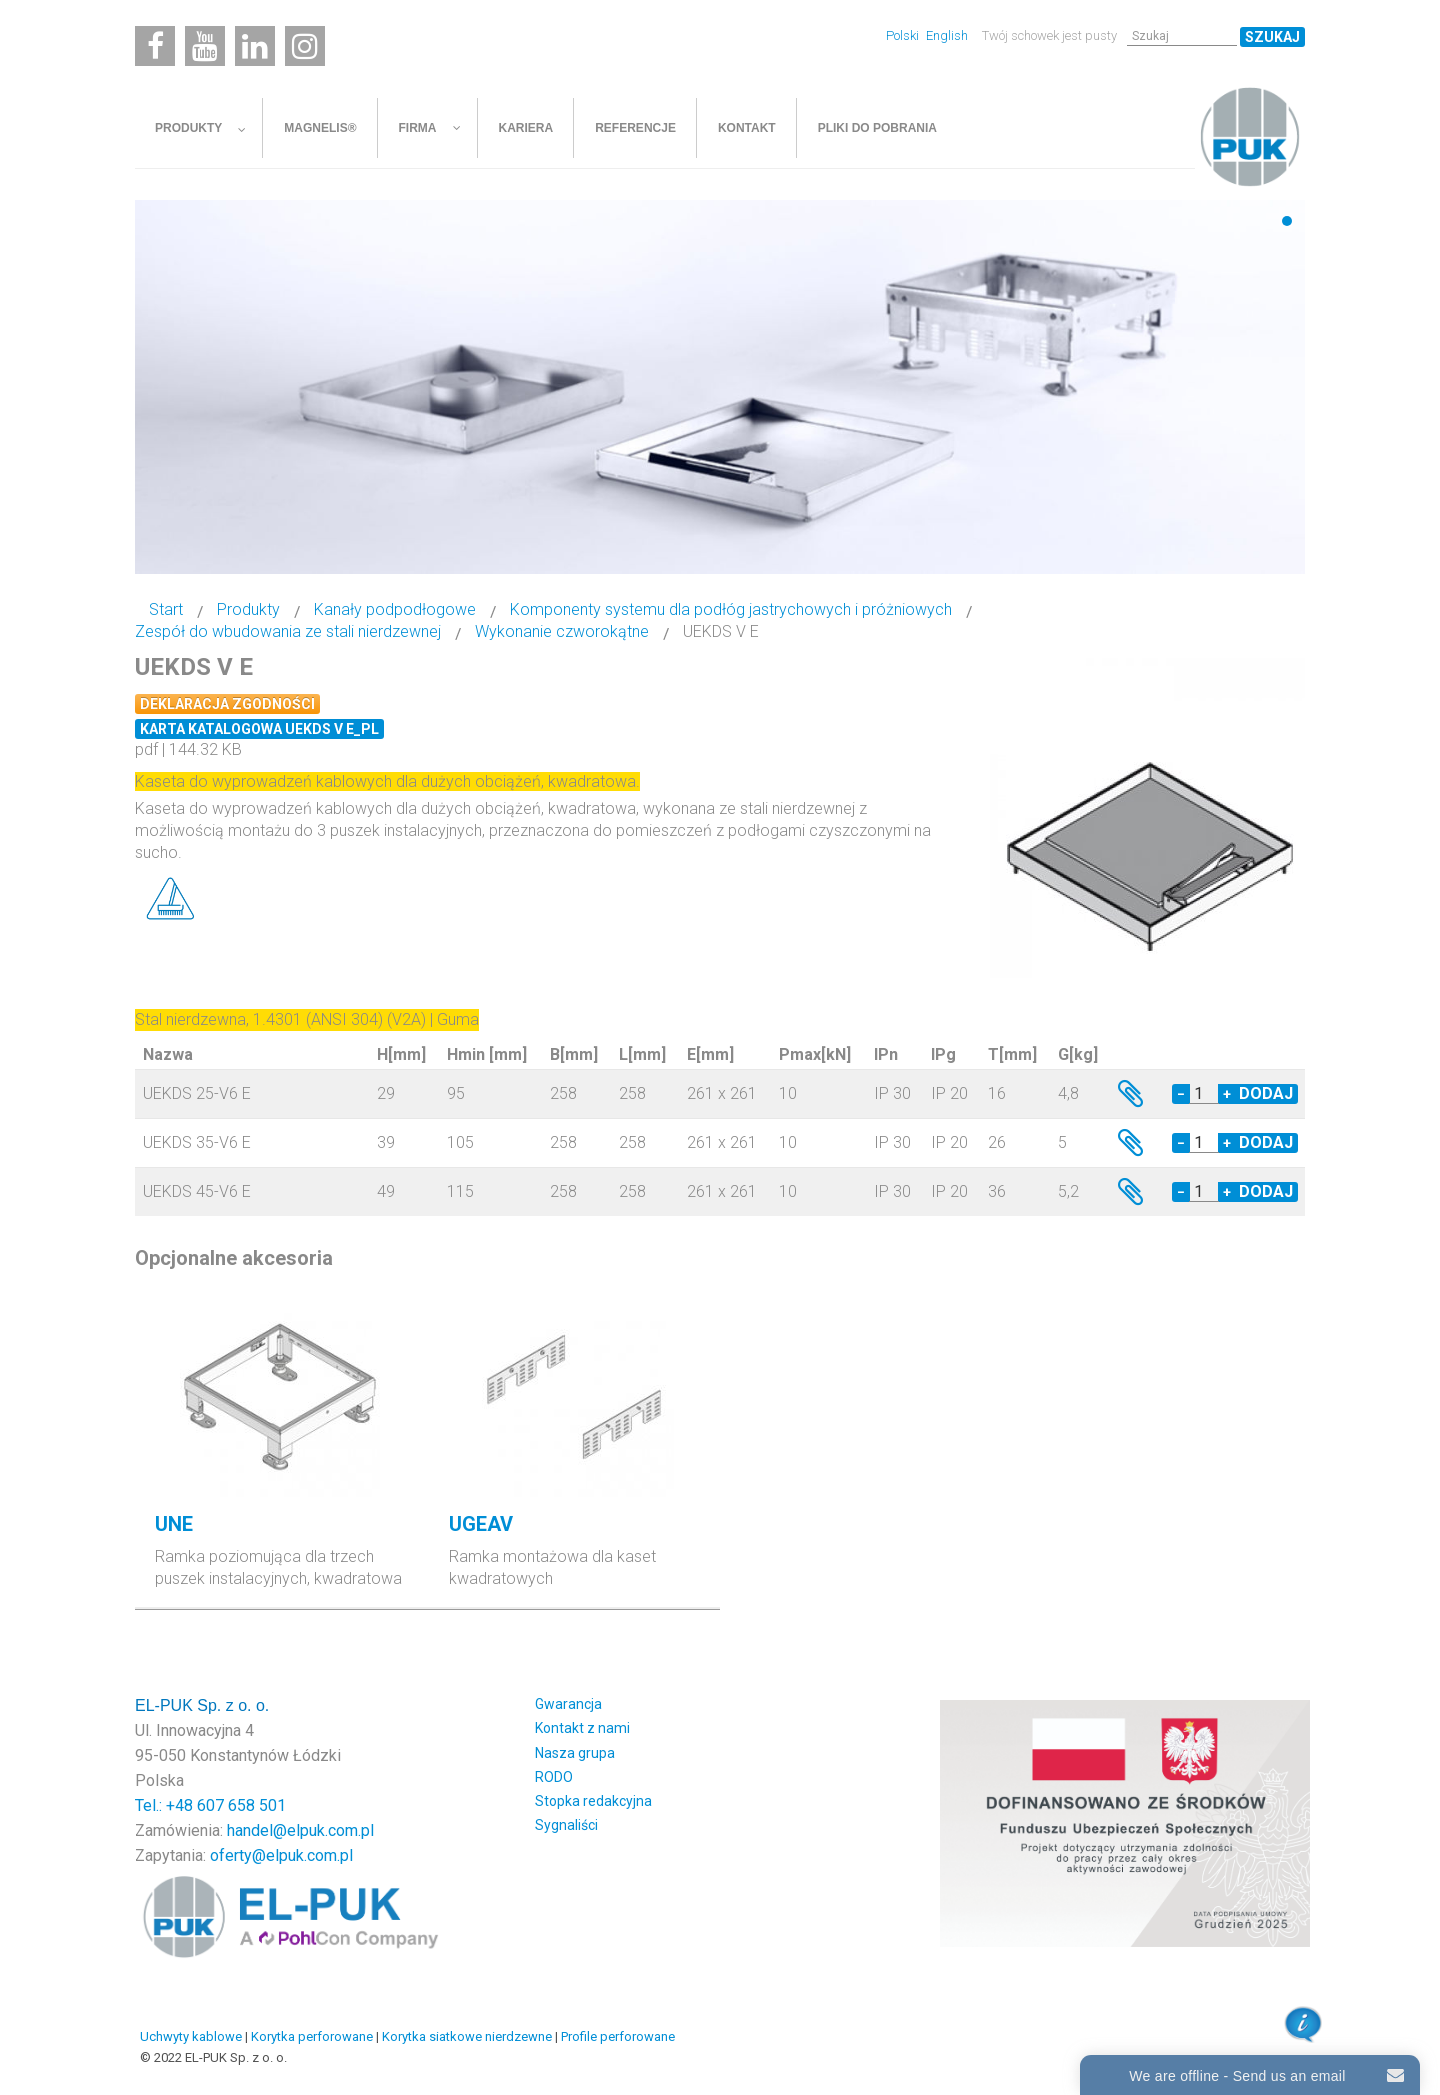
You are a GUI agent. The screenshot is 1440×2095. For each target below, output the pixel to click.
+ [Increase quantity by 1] (1227, 1094)
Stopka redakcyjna (593, 1801)
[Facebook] (155, 46)
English (947, 35)
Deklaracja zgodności (227, 704)
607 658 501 (241, 1805)
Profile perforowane (618, 2036)
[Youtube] (205, 46)
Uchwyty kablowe (191, 2036)
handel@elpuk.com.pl (300, 1830)
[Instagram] (305, 46)
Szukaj (1272, 37)
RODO (554, 1777)
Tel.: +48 (166, 1805)
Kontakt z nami (582, 1728)
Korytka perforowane (312, 2036)
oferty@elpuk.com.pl (281, 1855)
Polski (904, 35)
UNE (174, 1524)
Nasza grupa (575, 1753)
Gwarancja (568, 1704)
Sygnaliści (566, 1825)
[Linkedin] (255, 46)
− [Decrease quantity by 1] (1181, 1094)
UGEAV (481, 1524)
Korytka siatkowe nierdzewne (467, 2036)
